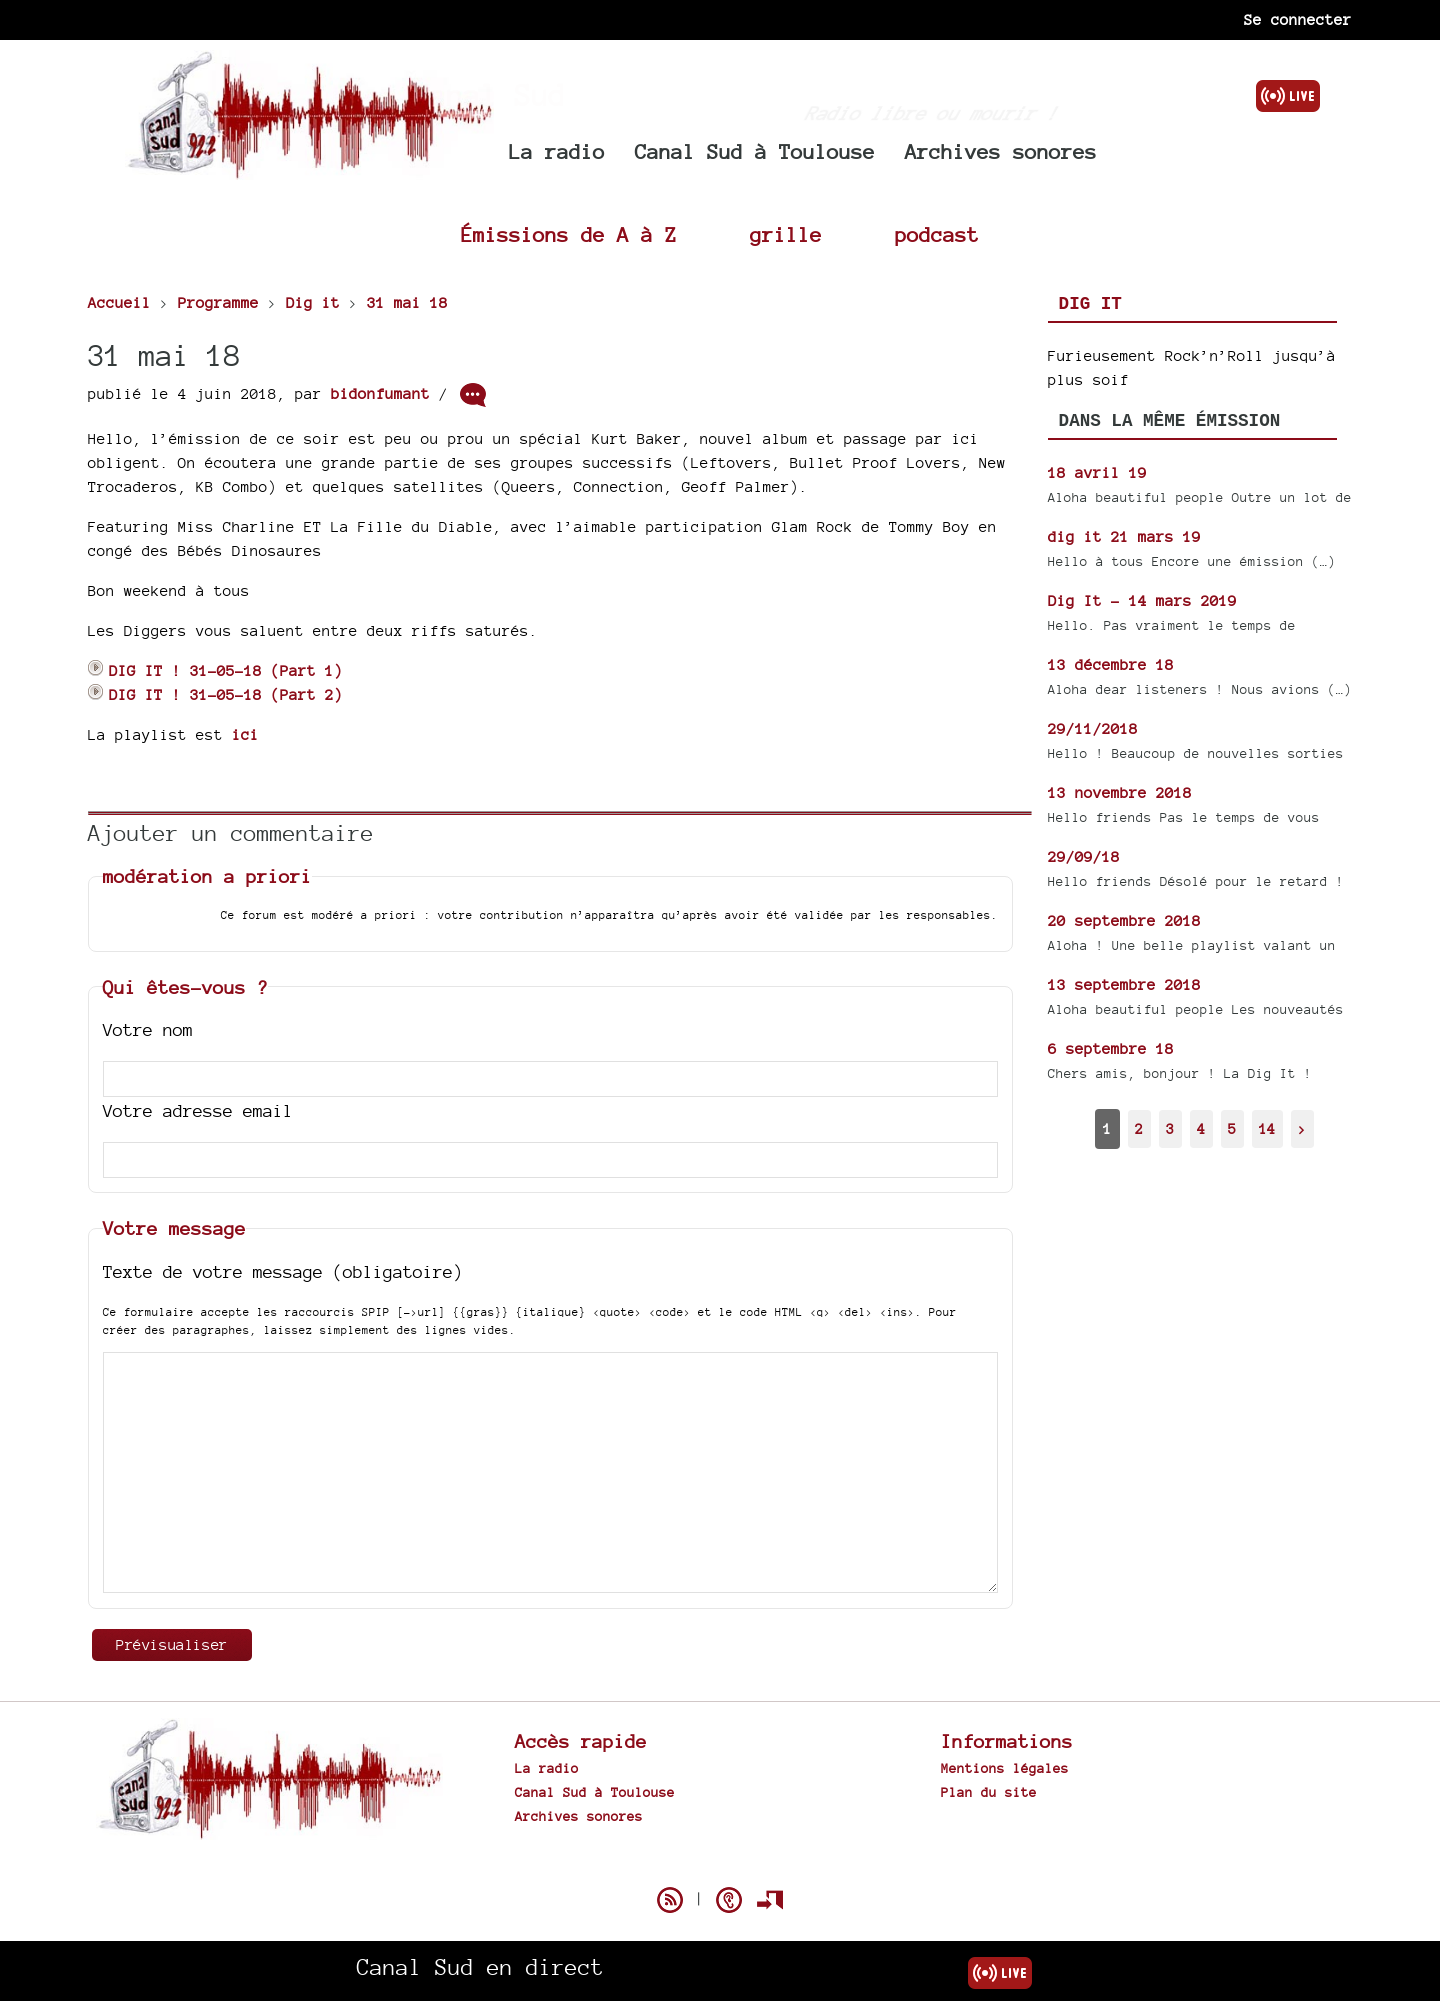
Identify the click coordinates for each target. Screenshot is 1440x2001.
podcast (937, 234)
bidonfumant (380, 393)
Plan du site (989, 1792)
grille (786, 234)
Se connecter (1298, 19)
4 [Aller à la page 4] (1201, 1128)
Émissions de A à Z (569, 234)
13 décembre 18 (1111, 664)
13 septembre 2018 (1124, 984)
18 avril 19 (1097, 472)
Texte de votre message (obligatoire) (283, 1271)
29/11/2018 (1093, 728)
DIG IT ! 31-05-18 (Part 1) (215, 670)
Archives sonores (1001, 151)
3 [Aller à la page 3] (1170, 1128)
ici (245, 734)
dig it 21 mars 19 (1124, 536)
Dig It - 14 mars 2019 (1142, 600)
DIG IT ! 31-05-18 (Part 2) (215, 694)
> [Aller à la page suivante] (1302, 1128)
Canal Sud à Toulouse (755, 151)
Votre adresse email (198, 1110)
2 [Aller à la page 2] (1139, 1128)
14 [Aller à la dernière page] (1267, 1128)
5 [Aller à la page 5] (1232, 1128)
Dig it (1090, 304)
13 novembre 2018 (1120, 792)
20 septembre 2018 (1124, 920)
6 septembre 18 (1111, 1048)
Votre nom (148, 1029)
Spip (720, 1865)
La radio (557, 151)
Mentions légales (1005, 1768)
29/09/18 (1084, 856)
